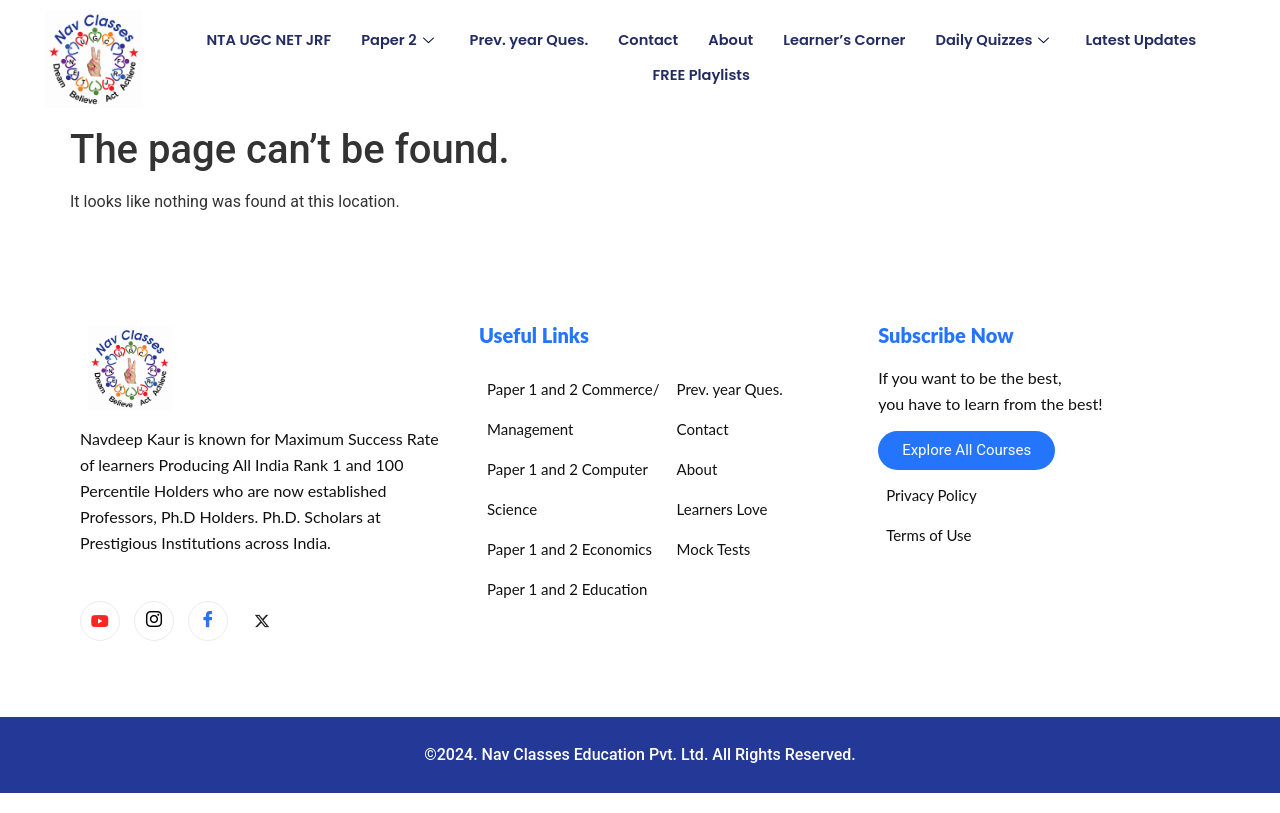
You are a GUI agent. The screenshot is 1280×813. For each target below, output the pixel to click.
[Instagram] (154, 621)
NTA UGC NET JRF (260, 40)
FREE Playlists (701, 75)
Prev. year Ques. (525, 40)
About (731, 40)
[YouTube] (100, 621)
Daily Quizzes (998, 40)
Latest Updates (1150, 40)
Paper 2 (391, 40)
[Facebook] (208, 621)
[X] (262, 622)
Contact (647, 40)
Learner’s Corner (847, 40)
